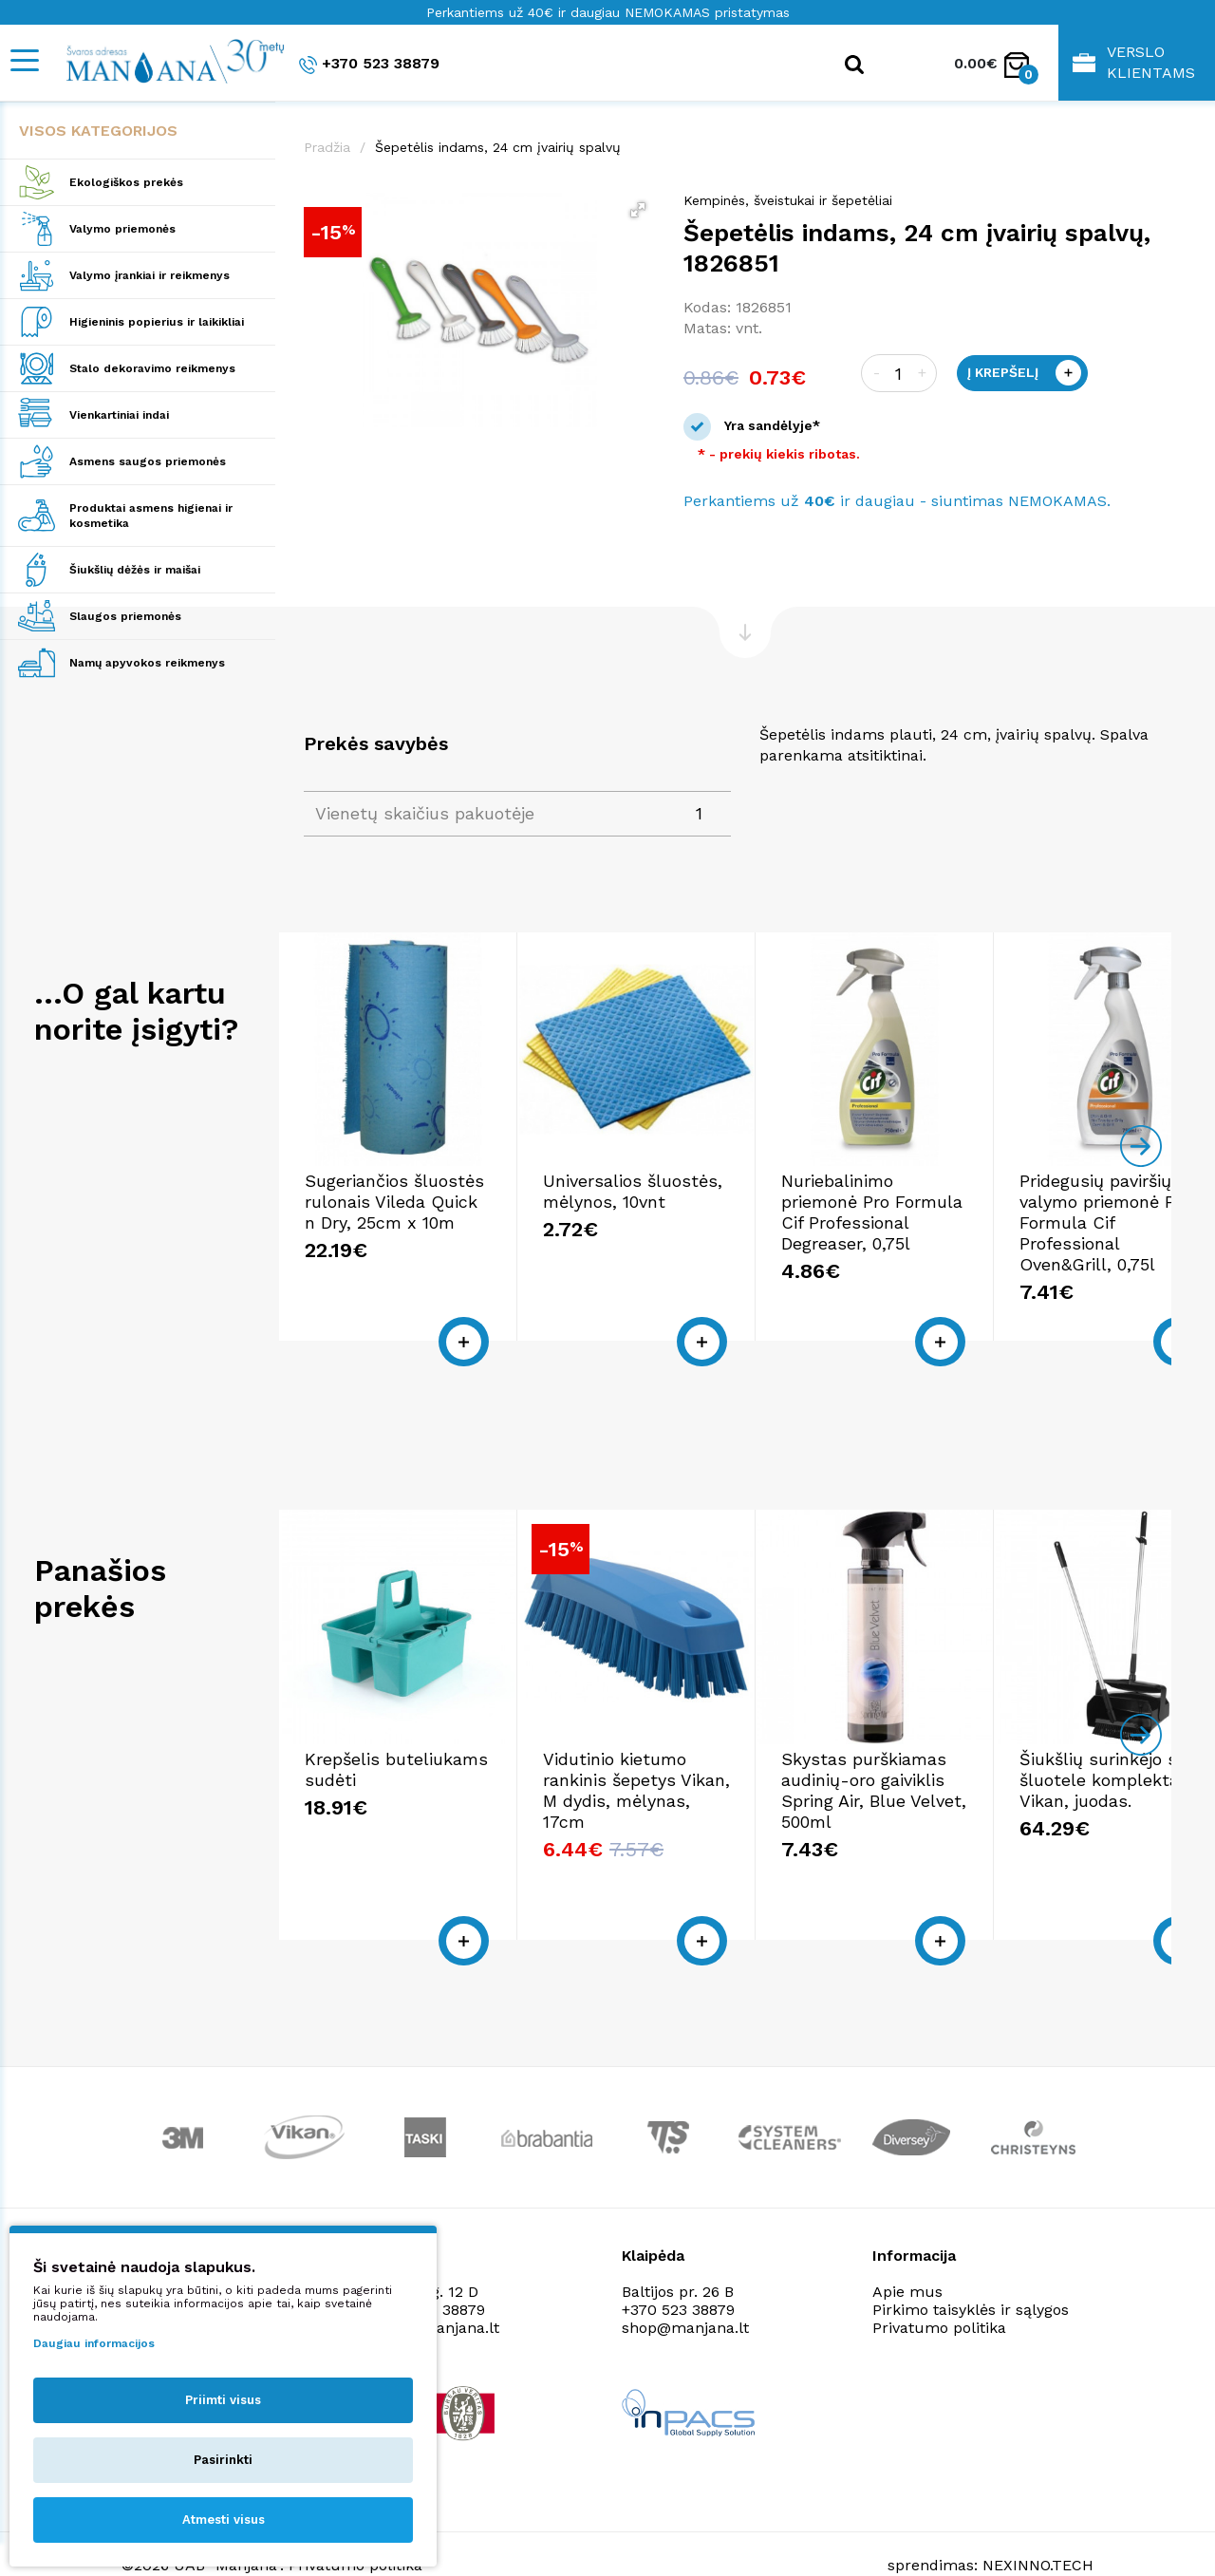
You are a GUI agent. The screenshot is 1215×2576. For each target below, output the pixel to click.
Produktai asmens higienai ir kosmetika (151, 515)
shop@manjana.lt (685, 2291)
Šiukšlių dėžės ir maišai (134, 569)
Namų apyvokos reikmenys (147, 662)
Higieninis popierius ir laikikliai (156, 321)
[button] (638, 210)
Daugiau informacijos (94, 2343)
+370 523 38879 (369, 64)
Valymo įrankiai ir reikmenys (149, 275)
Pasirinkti (223, 2460)
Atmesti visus (223, 2519)
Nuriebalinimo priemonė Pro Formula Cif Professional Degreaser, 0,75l (1017, 1215)
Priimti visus (223, 2400)
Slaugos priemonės (125, 616)
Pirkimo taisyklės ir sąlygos (970, 2273)
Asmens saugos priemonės (147, 461)
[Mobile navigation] (23, 60)
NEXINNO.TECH (1038, 2529)
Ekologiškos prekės (126, 182)
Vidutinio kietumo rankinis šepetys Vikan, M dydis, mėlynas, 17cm (713, 1784)
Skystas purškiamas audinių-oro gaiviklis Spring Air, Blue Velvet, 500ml (1014, 1784)
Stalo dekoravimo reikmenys (152, 368)
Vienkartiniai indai (119, 415)
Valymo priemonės (122, 228)
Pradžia (327, 147)
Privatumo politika (939, 2291)
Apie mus (907, 2255)
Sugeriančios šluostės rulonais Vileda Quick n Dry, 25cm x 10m (421, 1215)
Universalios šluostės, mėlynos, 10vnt (696, 1204)
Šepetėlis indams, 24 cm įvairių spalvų (498, 147)
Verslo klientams (1134, 62)
